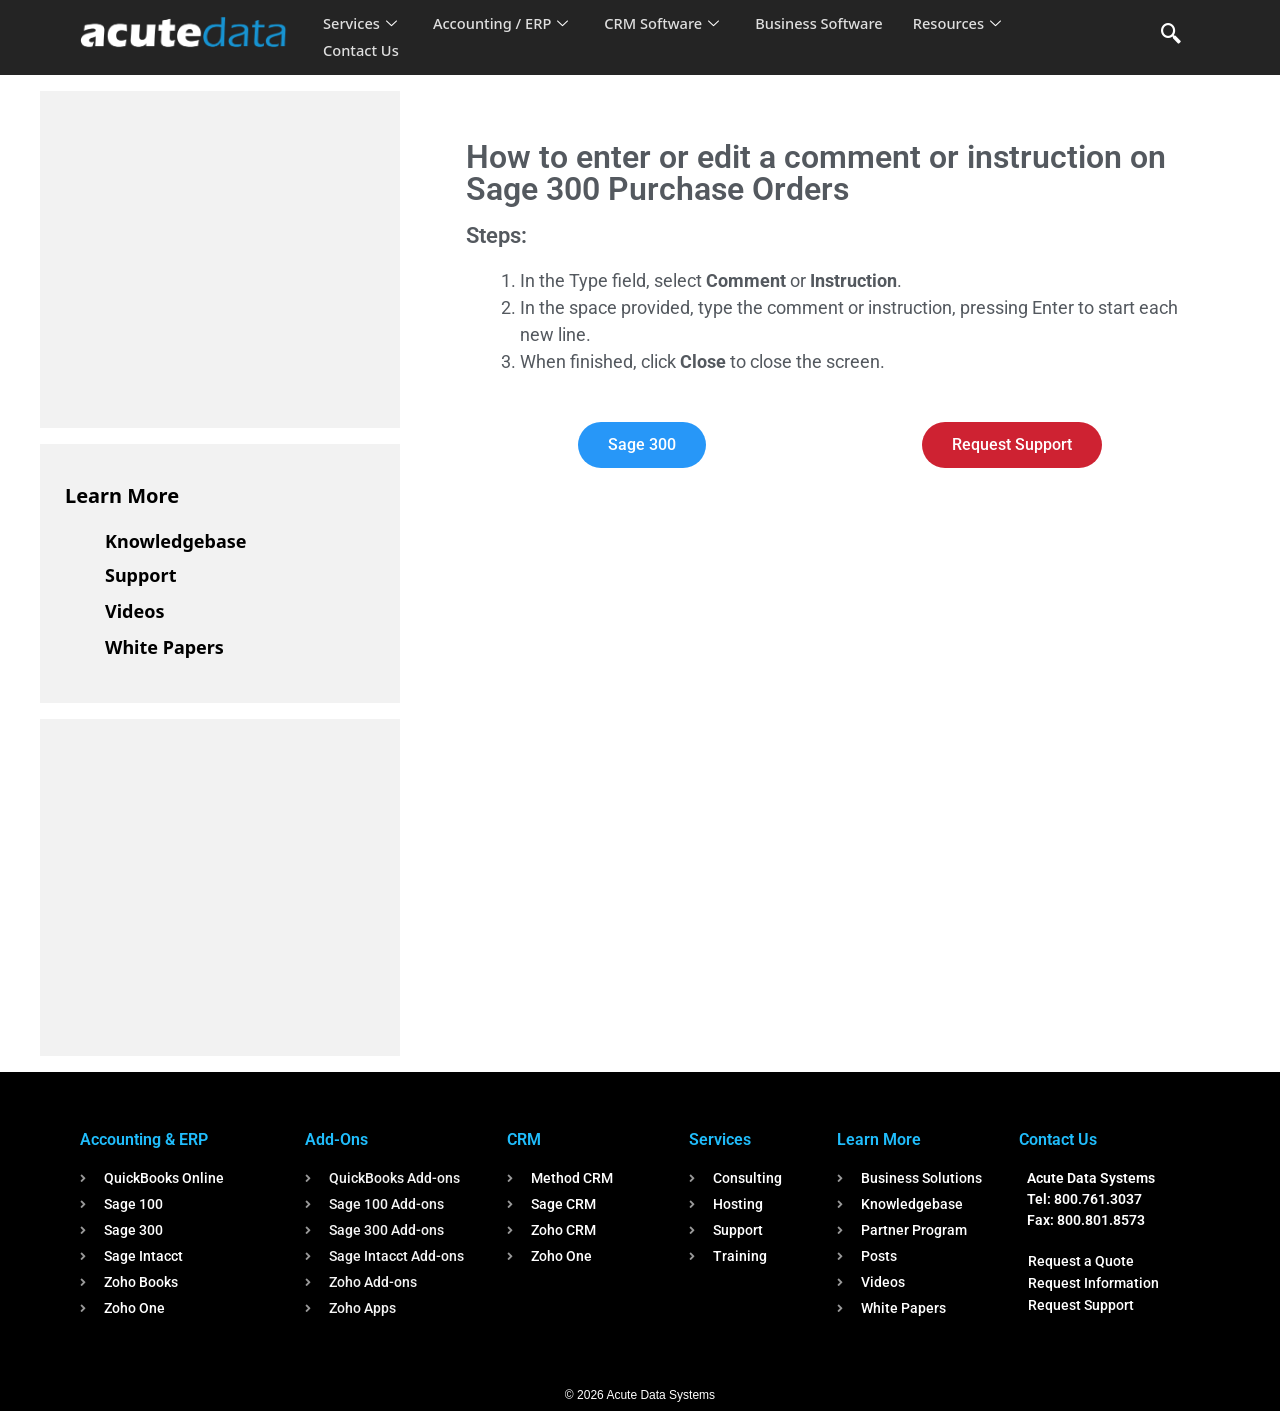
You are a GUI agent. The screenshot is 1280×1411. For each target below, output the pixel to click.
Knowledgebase (176, 541)
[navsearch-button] (1171, 35)
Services (360, 24)
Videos (135, 611)
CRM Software (668, 24)
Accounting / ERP (503, 24)
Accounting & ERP (144, 1139)
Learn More (122, 495)
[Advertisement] (215, 256)
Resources (968, 24)
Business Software (828, 24)
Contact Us (362, 51)
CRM (524, 1139)
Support (140, 575)
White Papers (164, 647)
